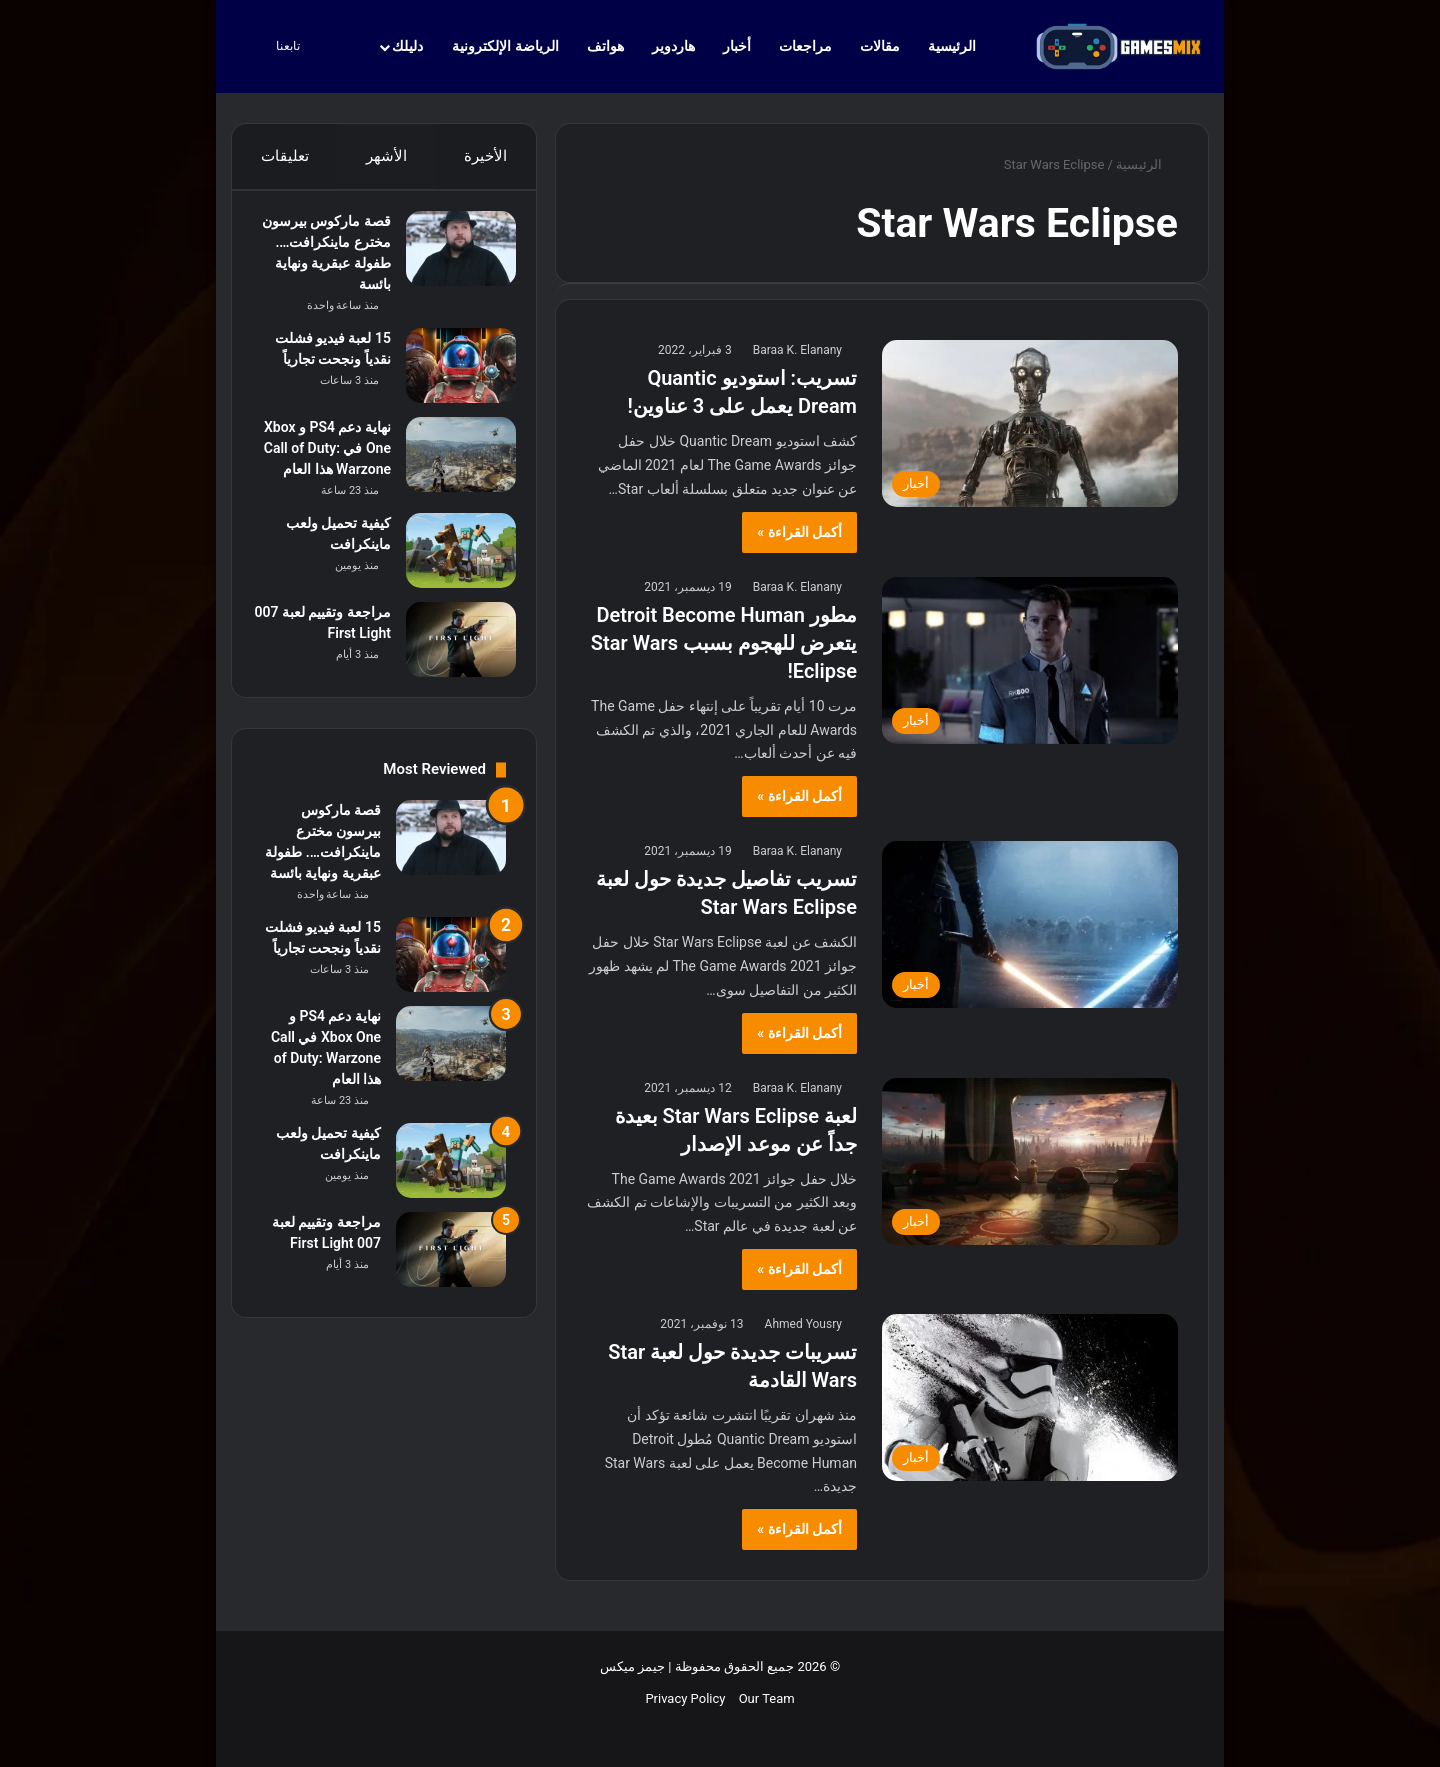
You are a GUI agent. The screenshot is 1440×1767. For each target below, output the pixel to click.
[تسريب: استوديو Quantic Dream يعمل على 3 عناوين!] (1030, 423)
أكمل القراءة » (799, 532)
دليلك (407, 46)
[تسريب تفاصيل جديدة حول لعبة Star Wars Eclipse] (1030, 924)
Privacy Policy (685, 1698)
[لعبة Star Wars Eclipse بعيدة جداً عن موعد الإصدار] (1030, 1161)
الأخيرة (486, 156)
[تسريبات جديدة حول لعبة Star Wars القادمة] (1030, 1397)
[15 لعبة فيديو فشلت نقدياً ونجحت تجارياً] (451, 375)
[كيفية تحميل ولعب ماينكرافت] (451, 581)
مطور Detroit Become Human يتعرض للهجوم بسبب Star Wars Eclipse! (724, 643)
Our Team (767, 1698)
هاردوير (673, 46)
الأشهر (386, 156)
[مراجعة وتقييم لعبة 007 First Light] (451, 670)
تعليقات (284, 156)
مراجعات (805, 46)
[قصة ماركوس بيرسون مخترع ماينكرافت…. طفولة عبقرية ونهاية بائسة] (451, 258)
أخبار (737, 46)
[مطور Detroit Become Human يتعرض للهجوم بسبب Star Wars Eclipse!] (1030, 660)
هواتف (605, 46)
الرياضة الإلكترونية (505, 46)
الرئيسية (961, 46)
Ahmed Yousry (803, 1324)
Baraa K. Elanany (797, 350)
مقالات (880, 46)
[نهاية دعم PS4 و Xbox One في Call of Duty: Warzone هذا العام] (451, 464)
